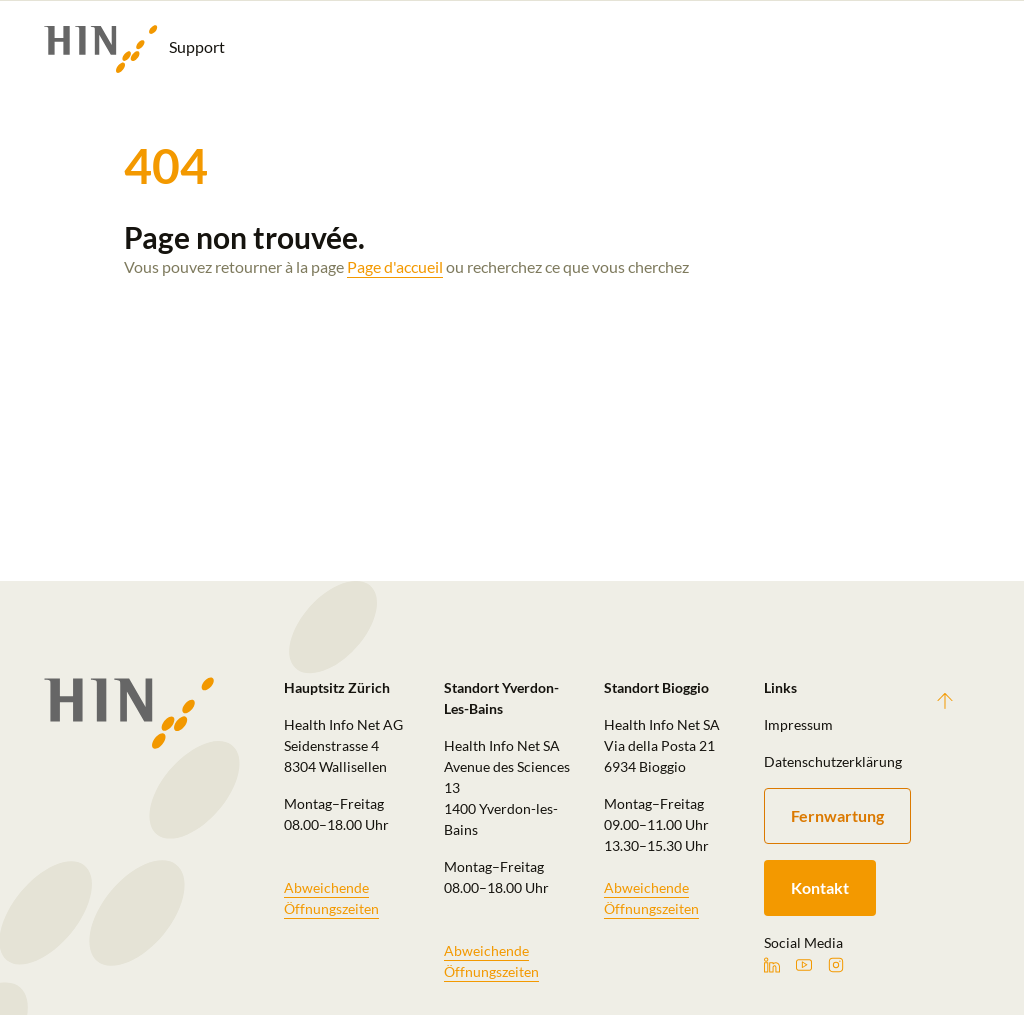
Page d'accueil (395, 266)
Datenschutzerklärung (832, 761)
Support (134, 49)
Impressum (798, 724)
